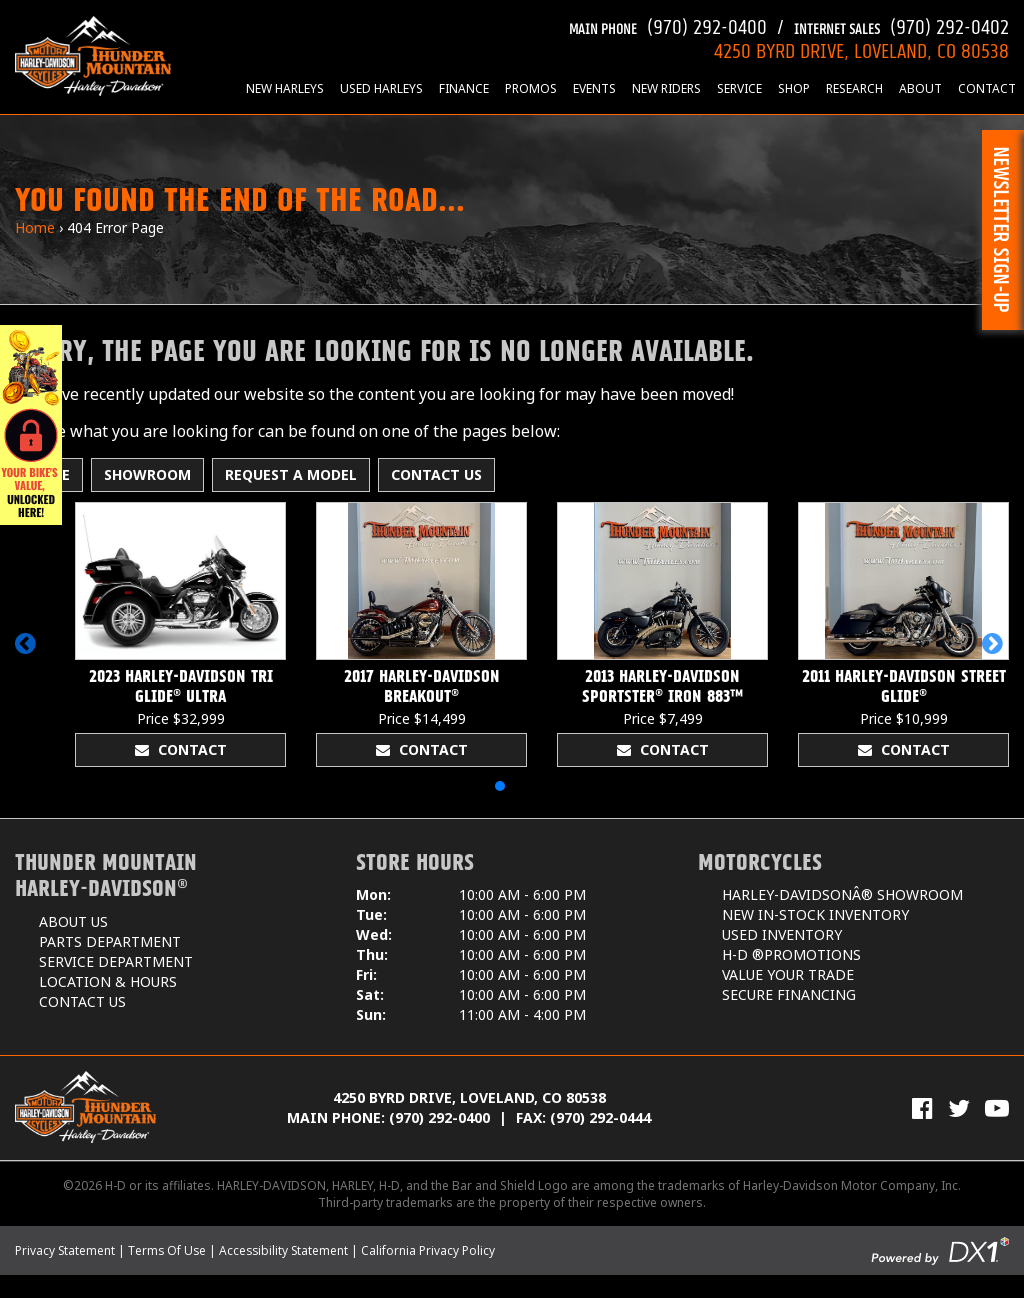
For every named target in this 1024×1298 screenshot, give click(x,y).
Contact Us (436, 474)
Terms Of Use (167, 1250)
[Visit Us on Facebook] (922, 1108)
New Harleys (285, 88)
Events (594, 88)
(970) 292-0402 (901, 24)
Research (854, 88)
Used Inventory (782, 934)
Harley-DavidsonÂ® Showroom (842, 894)
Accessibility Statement (283, 1250)
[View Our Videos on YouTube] (997, 1108)
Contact (987, 88)
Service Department (116, 961)
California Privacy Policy (428, 1250)
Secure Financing (789, 994)
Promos (531, 88)
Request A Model (291, 474)
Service (739, 88)
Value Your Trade (788, 974)
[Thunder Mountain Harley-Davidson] (93, 55)
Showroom (147, 474)
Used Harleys (381, 88)
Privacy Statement (65, 1250)
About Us (73, 921)
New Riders (666, 88)
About (920, 88)
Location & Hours (108, 981)
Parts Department (110, 941)
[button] (28, 653)
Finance (464, 88)
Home (35, 227)
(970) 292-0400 (668, 24)
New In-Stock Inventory (815, 914)
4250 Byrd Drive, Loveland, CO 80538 (469, 1097)
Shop (794, 88)
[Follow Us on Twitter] (959, 1108)
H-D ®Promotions (791, 954)
